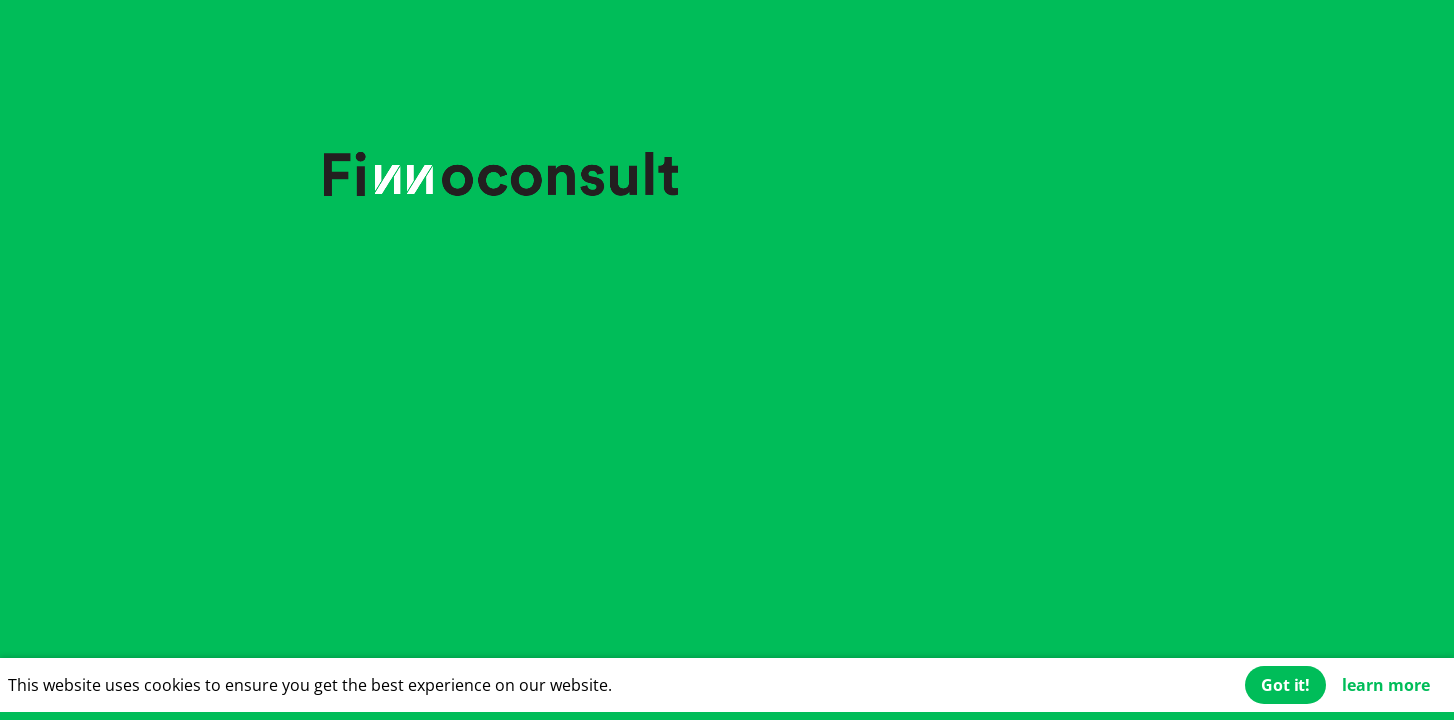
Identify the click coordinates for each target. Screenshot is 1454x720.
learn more (1386, 685)
